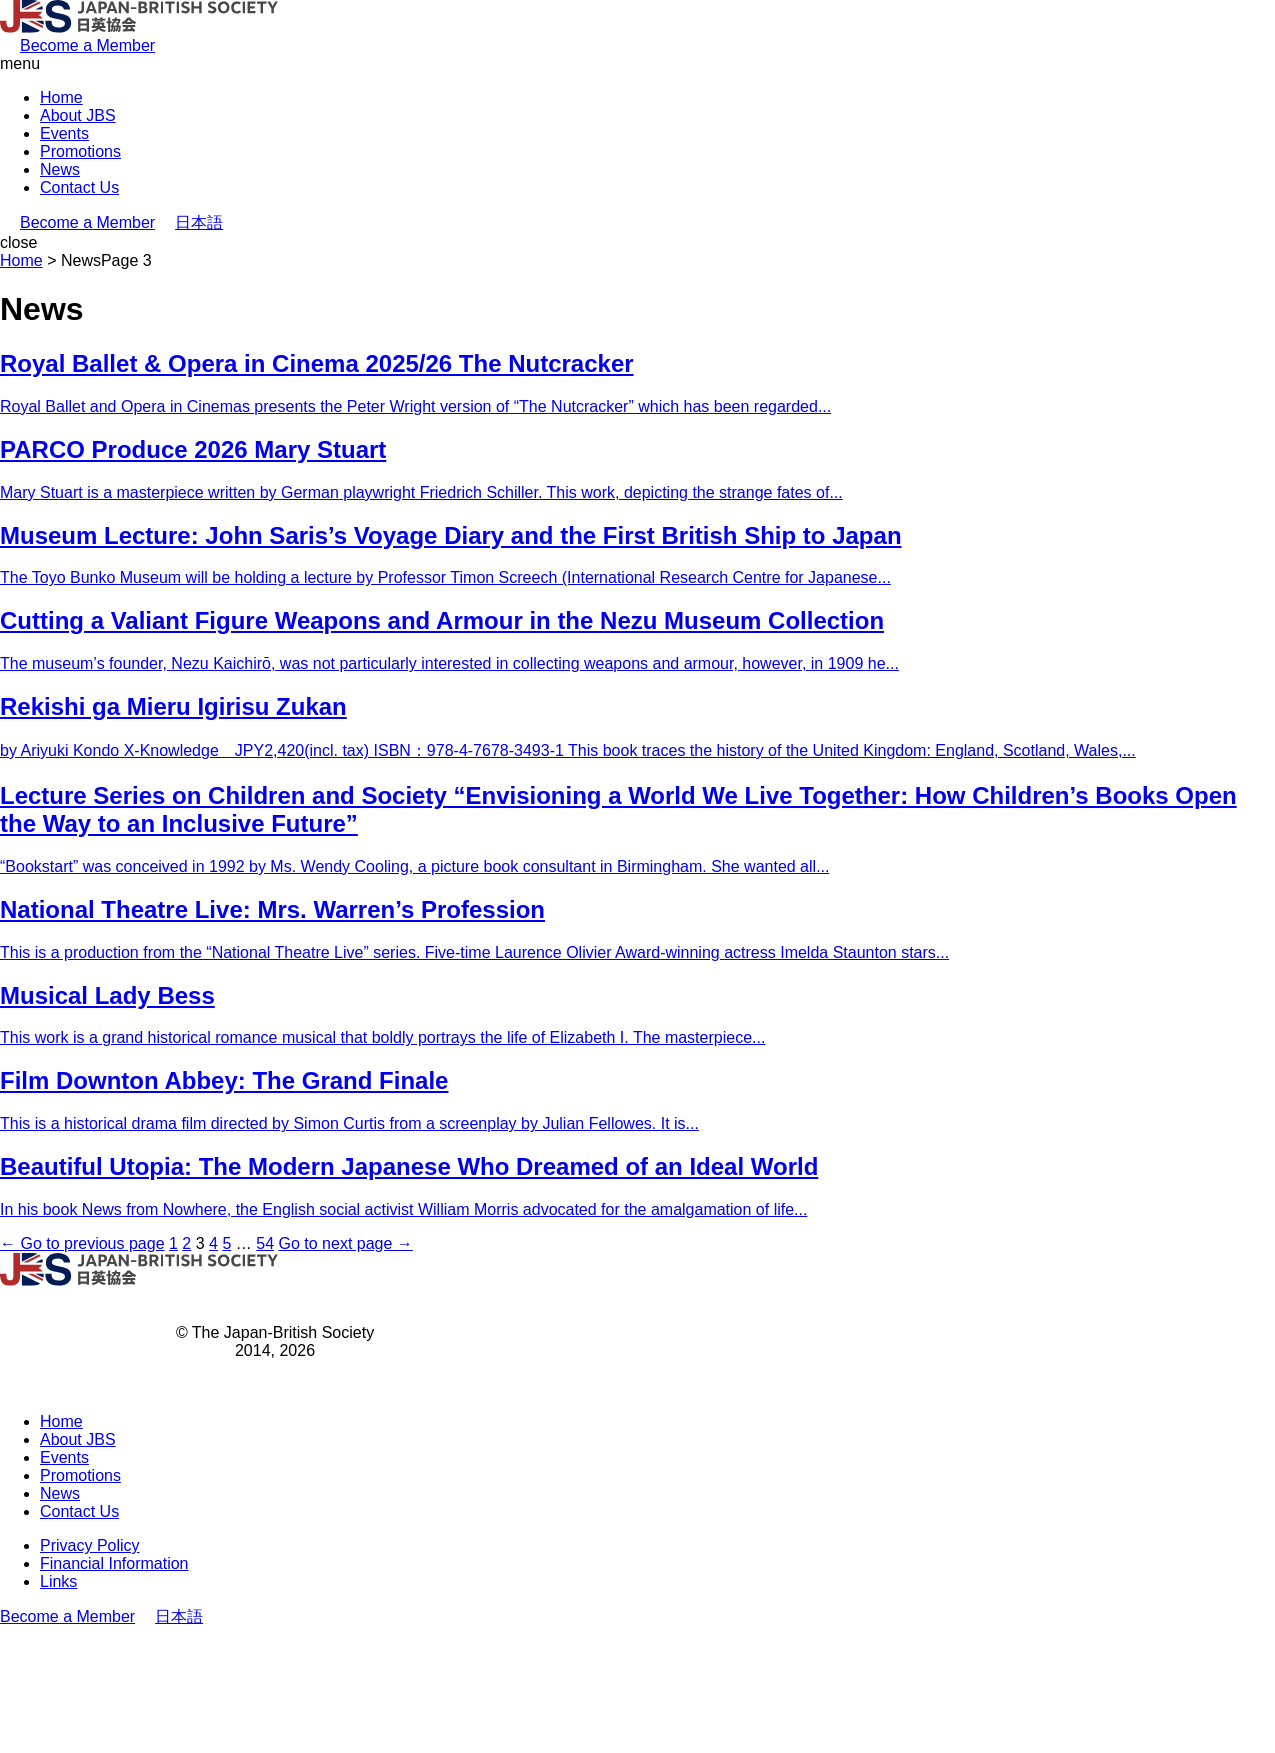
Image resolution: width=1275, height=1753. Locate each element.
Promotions (80, 151)
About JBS (78, 115)
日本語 (199, 222)
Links (58, 1581)
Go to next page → (346, 1243)
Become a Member (87, 45)
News (60, 169)
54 (265, 1243)
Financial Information (114, 1563)
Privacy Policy (90, 1545)
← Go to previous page (82, 1243)
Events (64, 133)
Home (61, 97)
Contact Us (79, 187)
